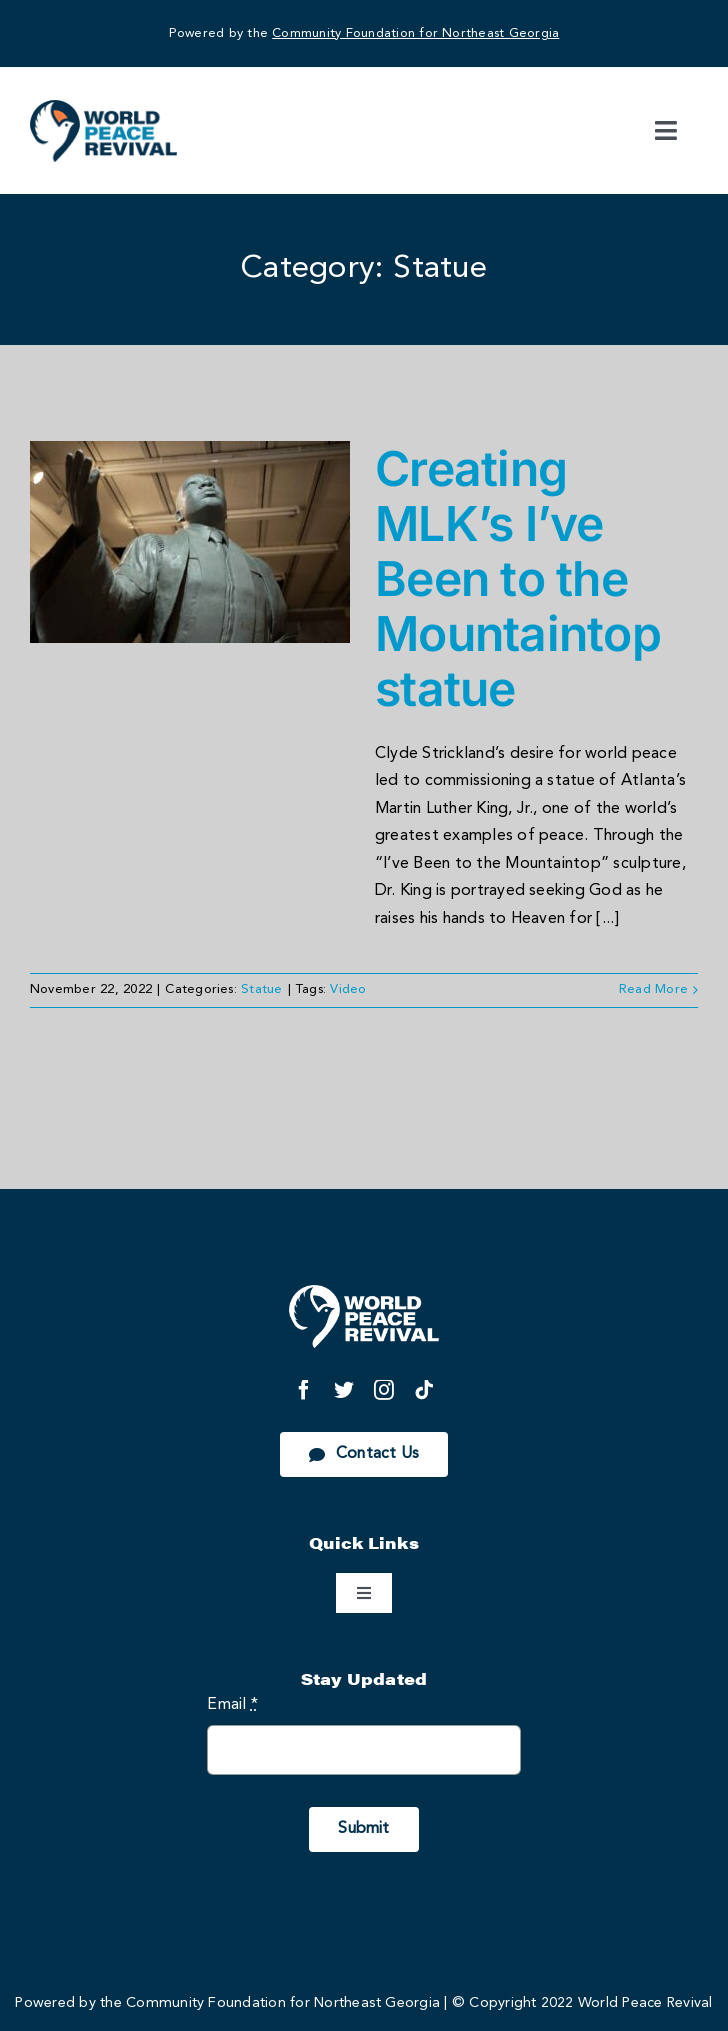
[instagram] (384, 1390)
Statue (261, 989)
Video (348, 989)
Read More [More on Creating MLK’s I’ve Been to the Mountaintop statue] (653, 989)
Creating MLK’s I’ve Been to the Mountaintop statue (518, 578)
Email (232, 1705)
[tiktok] (424, 1390)
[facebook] (304, 1390)
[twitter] (344, 1390)
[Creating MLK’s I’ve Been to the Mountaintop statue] (190, 542)
